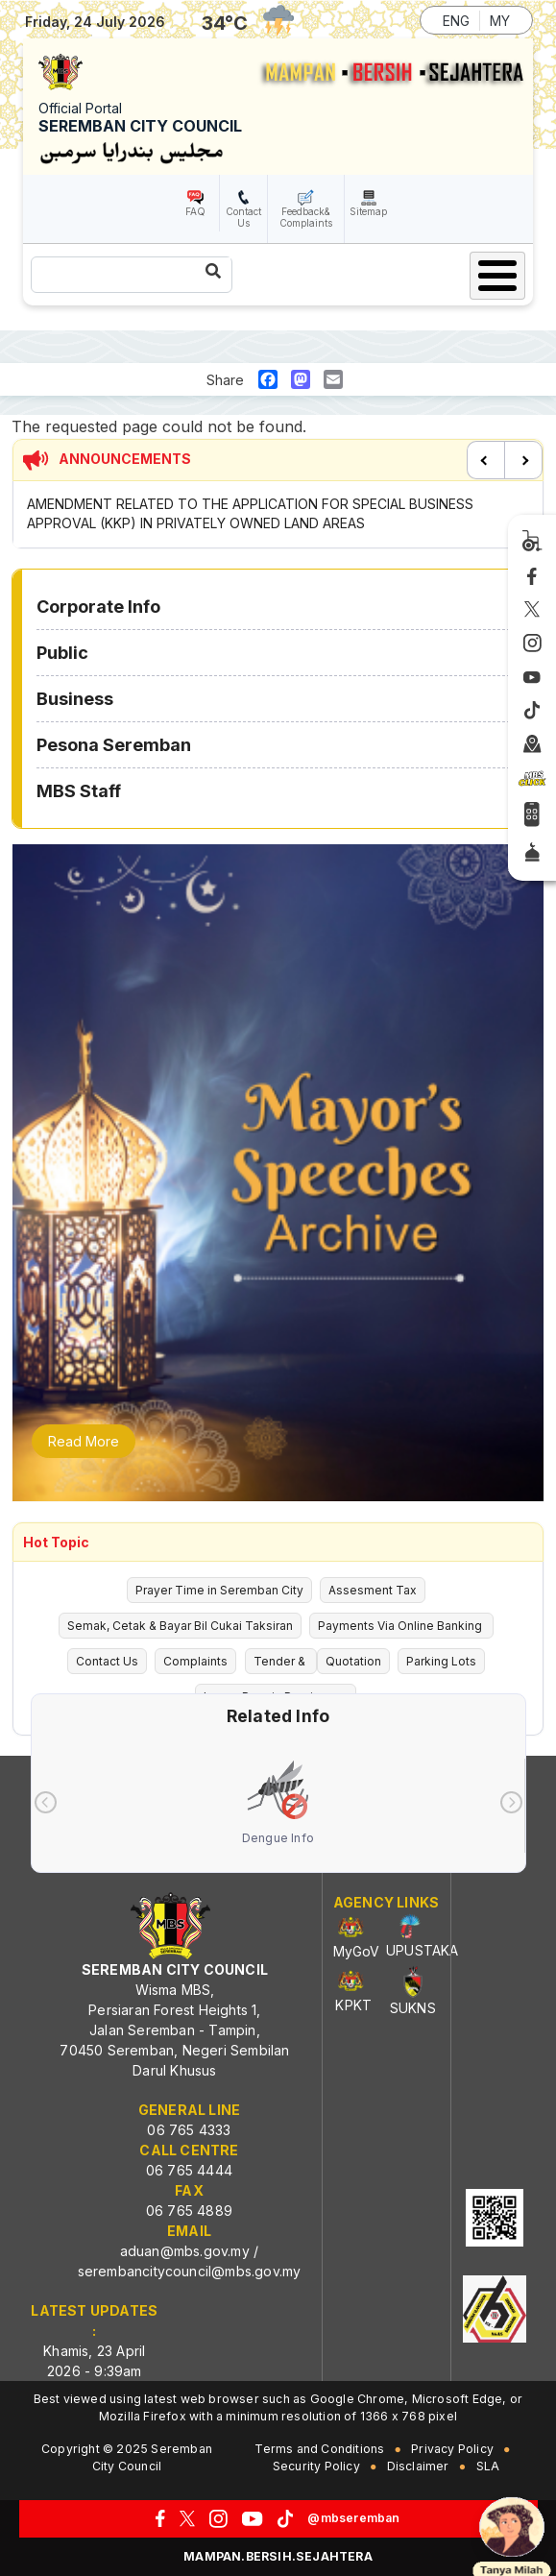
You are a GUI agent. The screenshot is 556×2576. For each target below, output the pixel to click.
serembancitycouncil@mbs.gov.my (190, 2271)
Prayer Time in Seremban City (219, 1590)
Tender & (281, 1661)
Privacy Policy (452, 2449)
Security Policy (316, 2466)
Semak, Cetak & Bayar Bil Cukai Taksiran (180, 1625)
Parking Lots (441, 1661)
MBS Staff (78, 791)
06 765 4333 (188, 2130)
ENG (456, 20)
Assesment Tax (372, 1590)
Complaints (195, 1661)
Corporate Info (98, 606)
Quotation (353, 1661)
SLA (488, 2466)
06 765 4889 (189, 2210)
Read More (83, 1441)
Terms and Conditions (319, 2449)
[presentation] (46, 1802)
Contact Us (243, 217)
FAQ (195, 211)
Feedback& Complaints (305, 217)
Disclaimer (418, 2466)
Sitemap (368, 211)
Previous (486, 460)
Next (523, 460)
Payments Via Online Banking (401, 1625)
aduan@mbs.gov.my (185, 2251)
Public (62, 653)
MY (500, 20)
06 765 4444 (189, 2170)
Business (74, 699)
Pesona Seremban (113, 745)
